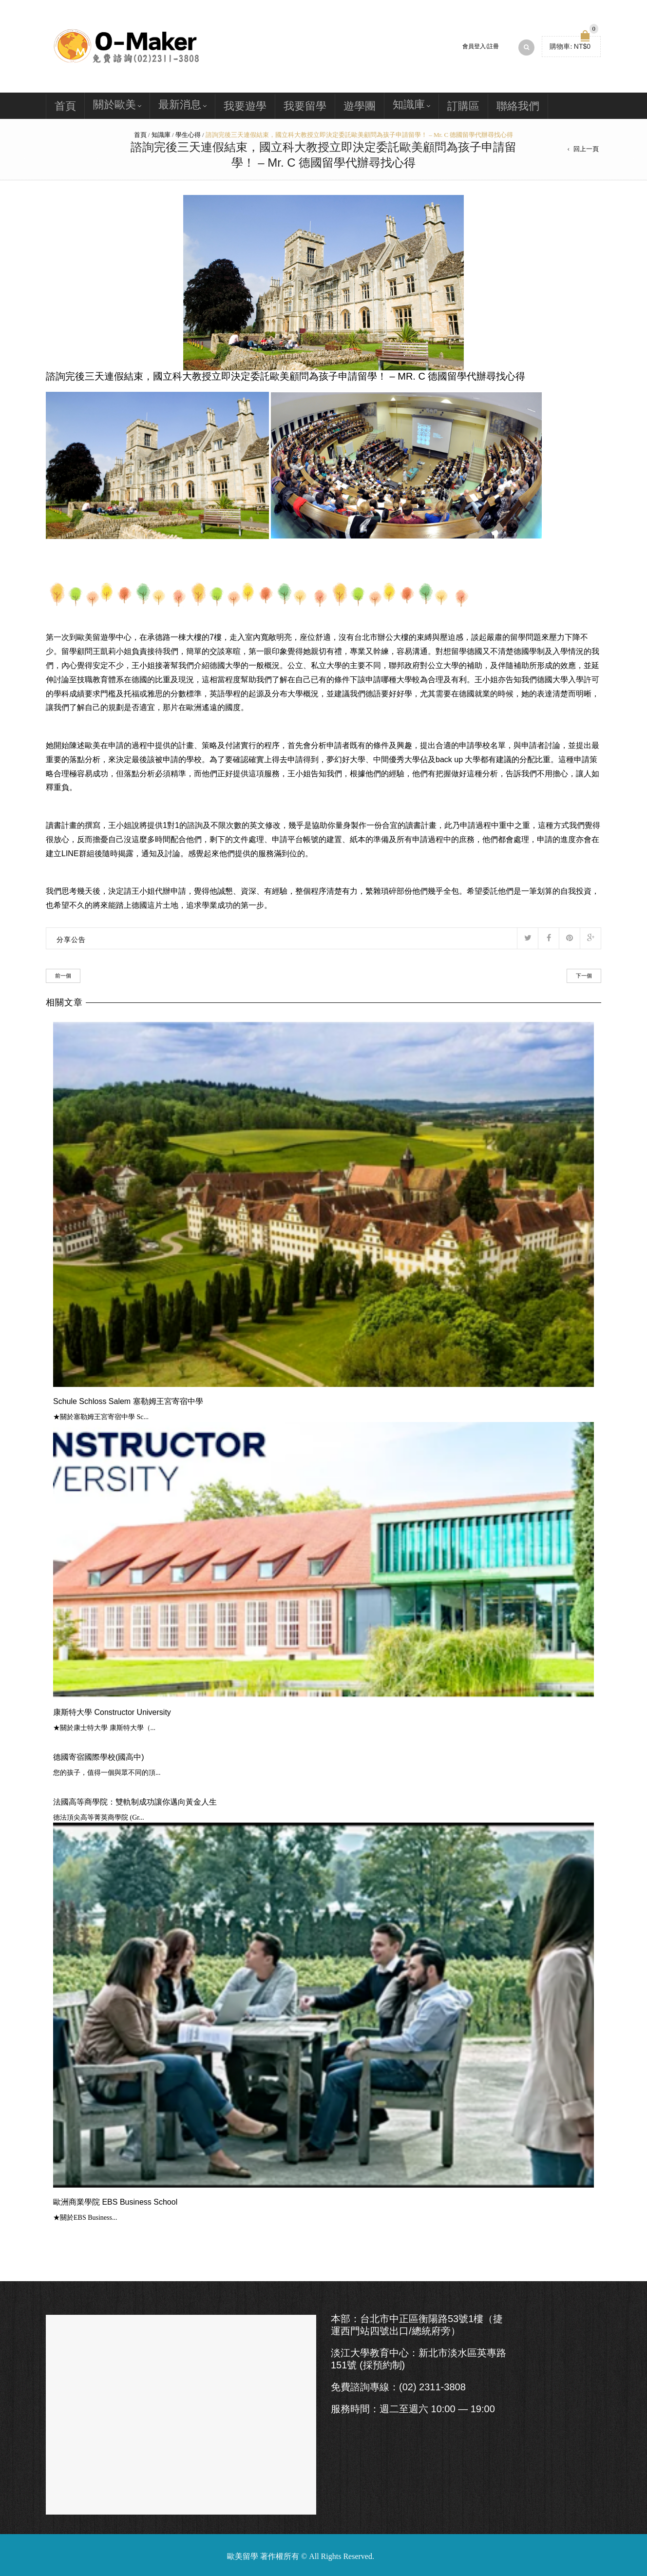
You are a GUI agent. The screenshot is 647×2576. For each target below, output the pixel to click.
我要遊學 (245, 106)
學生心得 (188, 134)
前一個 (63, 976)
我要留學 (305, 106)
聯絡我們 (517, 106)
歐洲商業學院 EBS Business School (115, 2202)
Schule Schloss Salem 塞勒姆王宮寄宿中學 (128, 1401)
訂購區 (463, 106)
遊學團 (359, 106)
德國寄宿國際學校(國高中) (98, 1757)
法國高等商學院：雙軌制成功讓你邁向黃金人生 (135, 1802)
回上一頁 (586, 149)
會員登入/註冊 (480, 46)
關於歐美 (114, 104)
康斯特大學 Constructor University (112, 1712)
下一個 (584, 976)
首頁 (65, 106)
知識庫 (409, 104)
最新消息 (179, 104)
